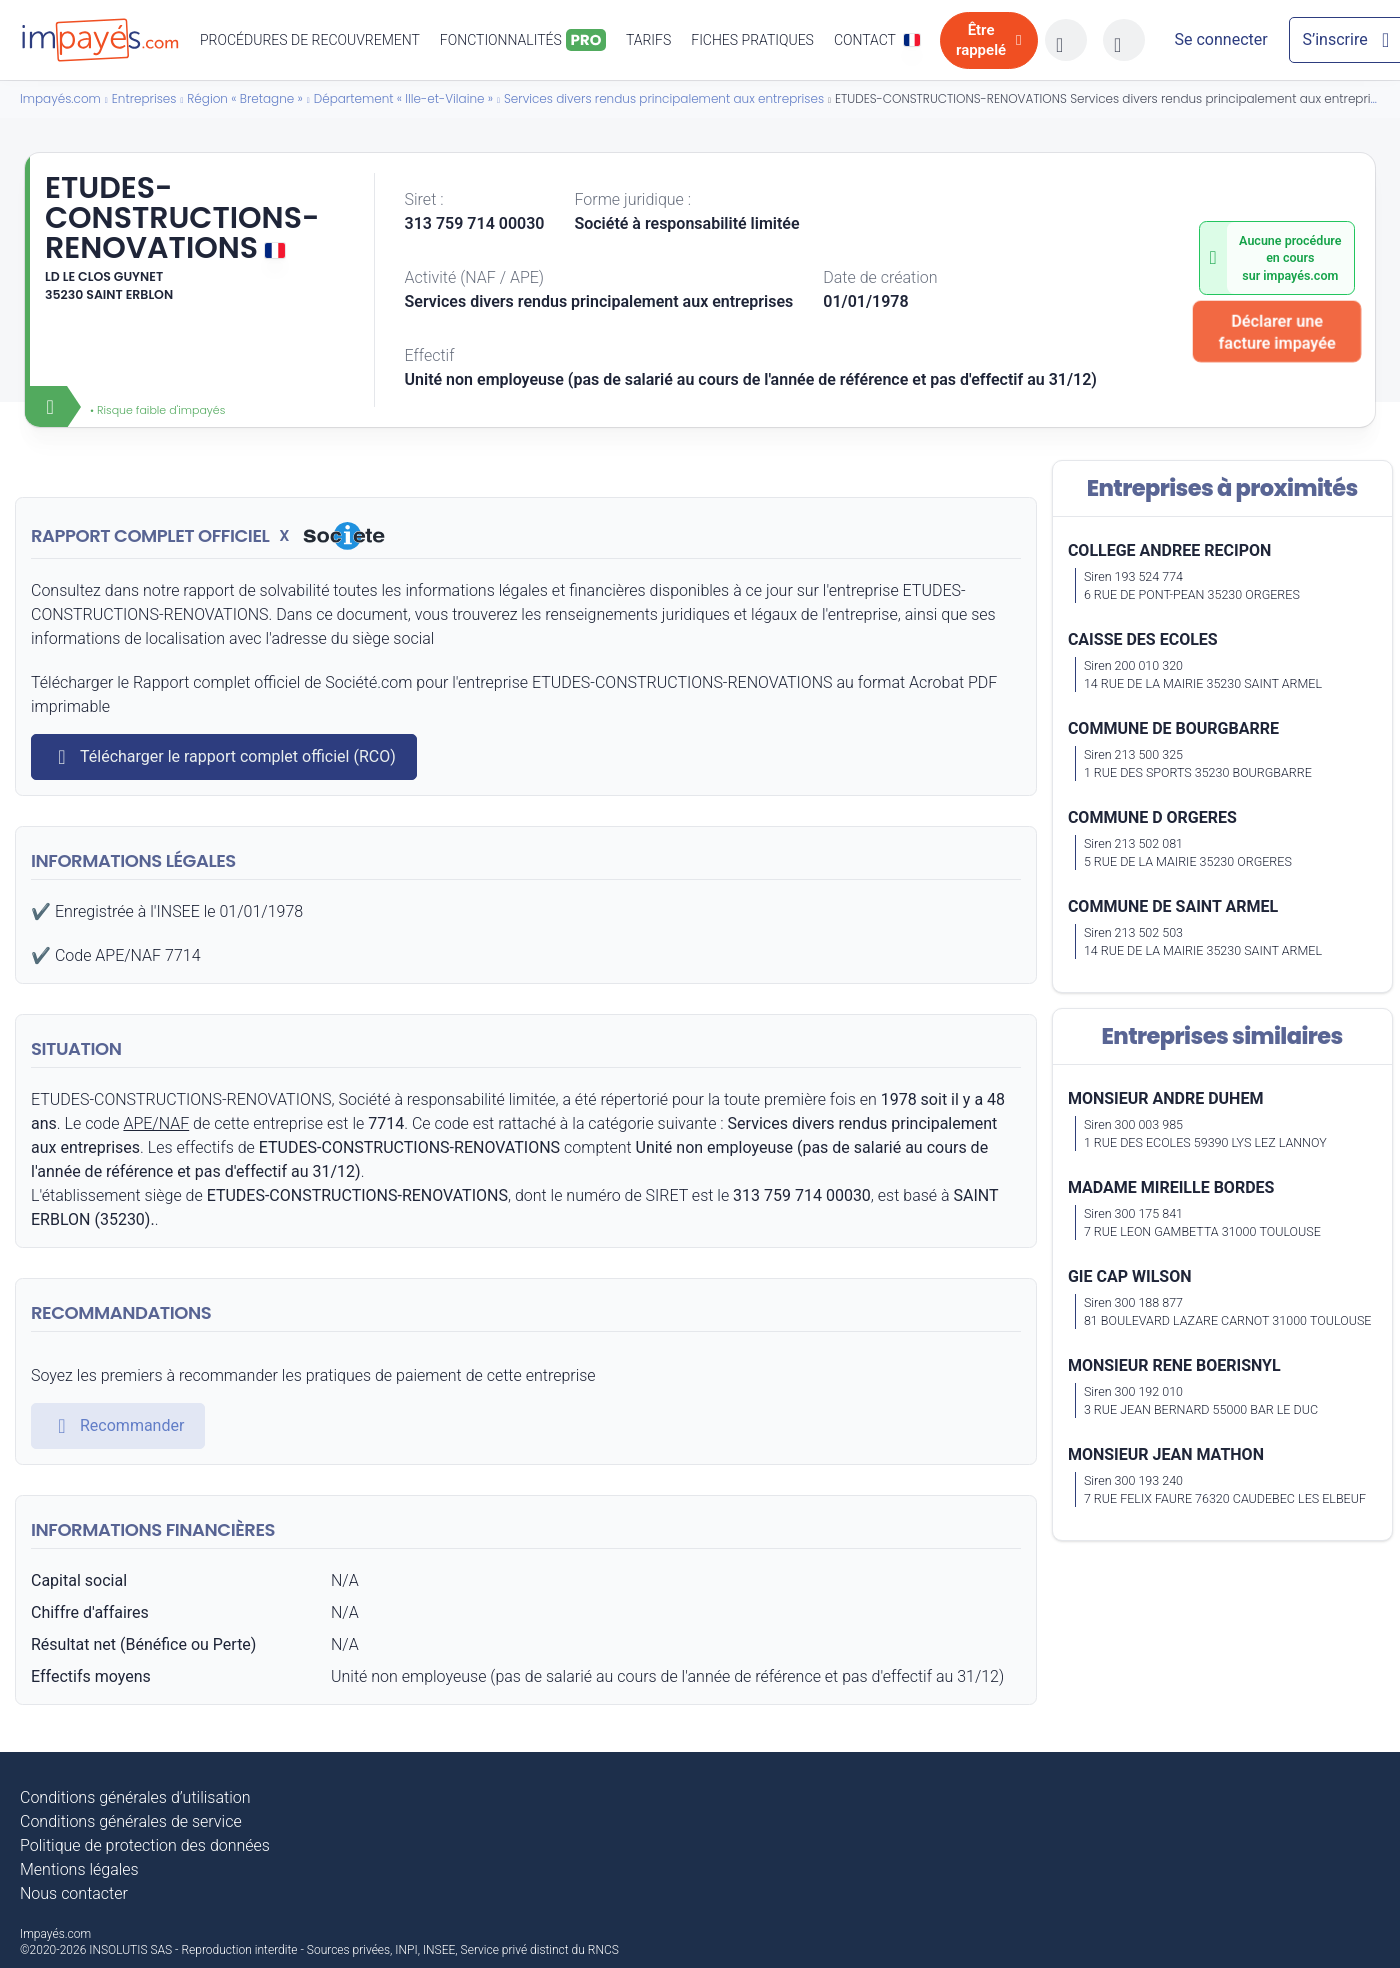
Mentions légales (79, 1869)
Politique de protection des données (145, 1845)
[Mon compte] (1221, 40)
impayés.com (1300, 275)
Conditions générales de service (131, 1821)
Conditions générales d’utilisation (135, 1797)
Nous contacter (74, 1893)
